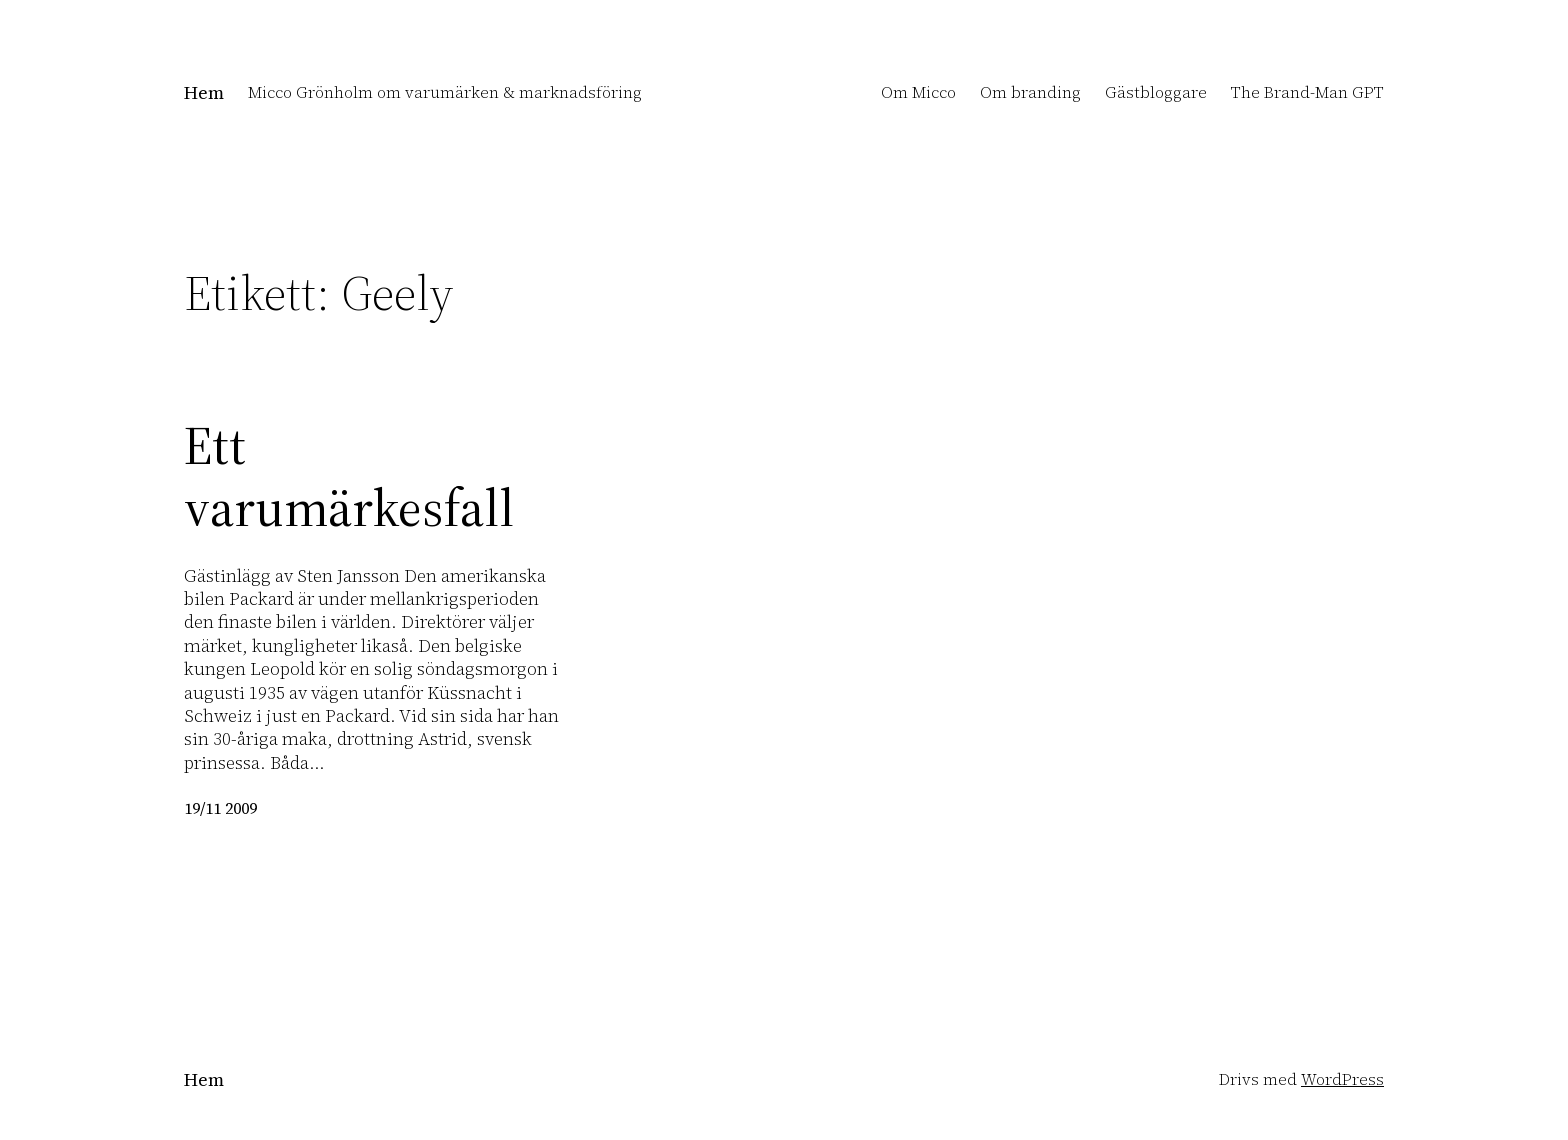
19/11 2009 (220, 808)
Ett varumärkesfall (349, 477)
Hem (204, 92)
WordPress (1342, 1079)
